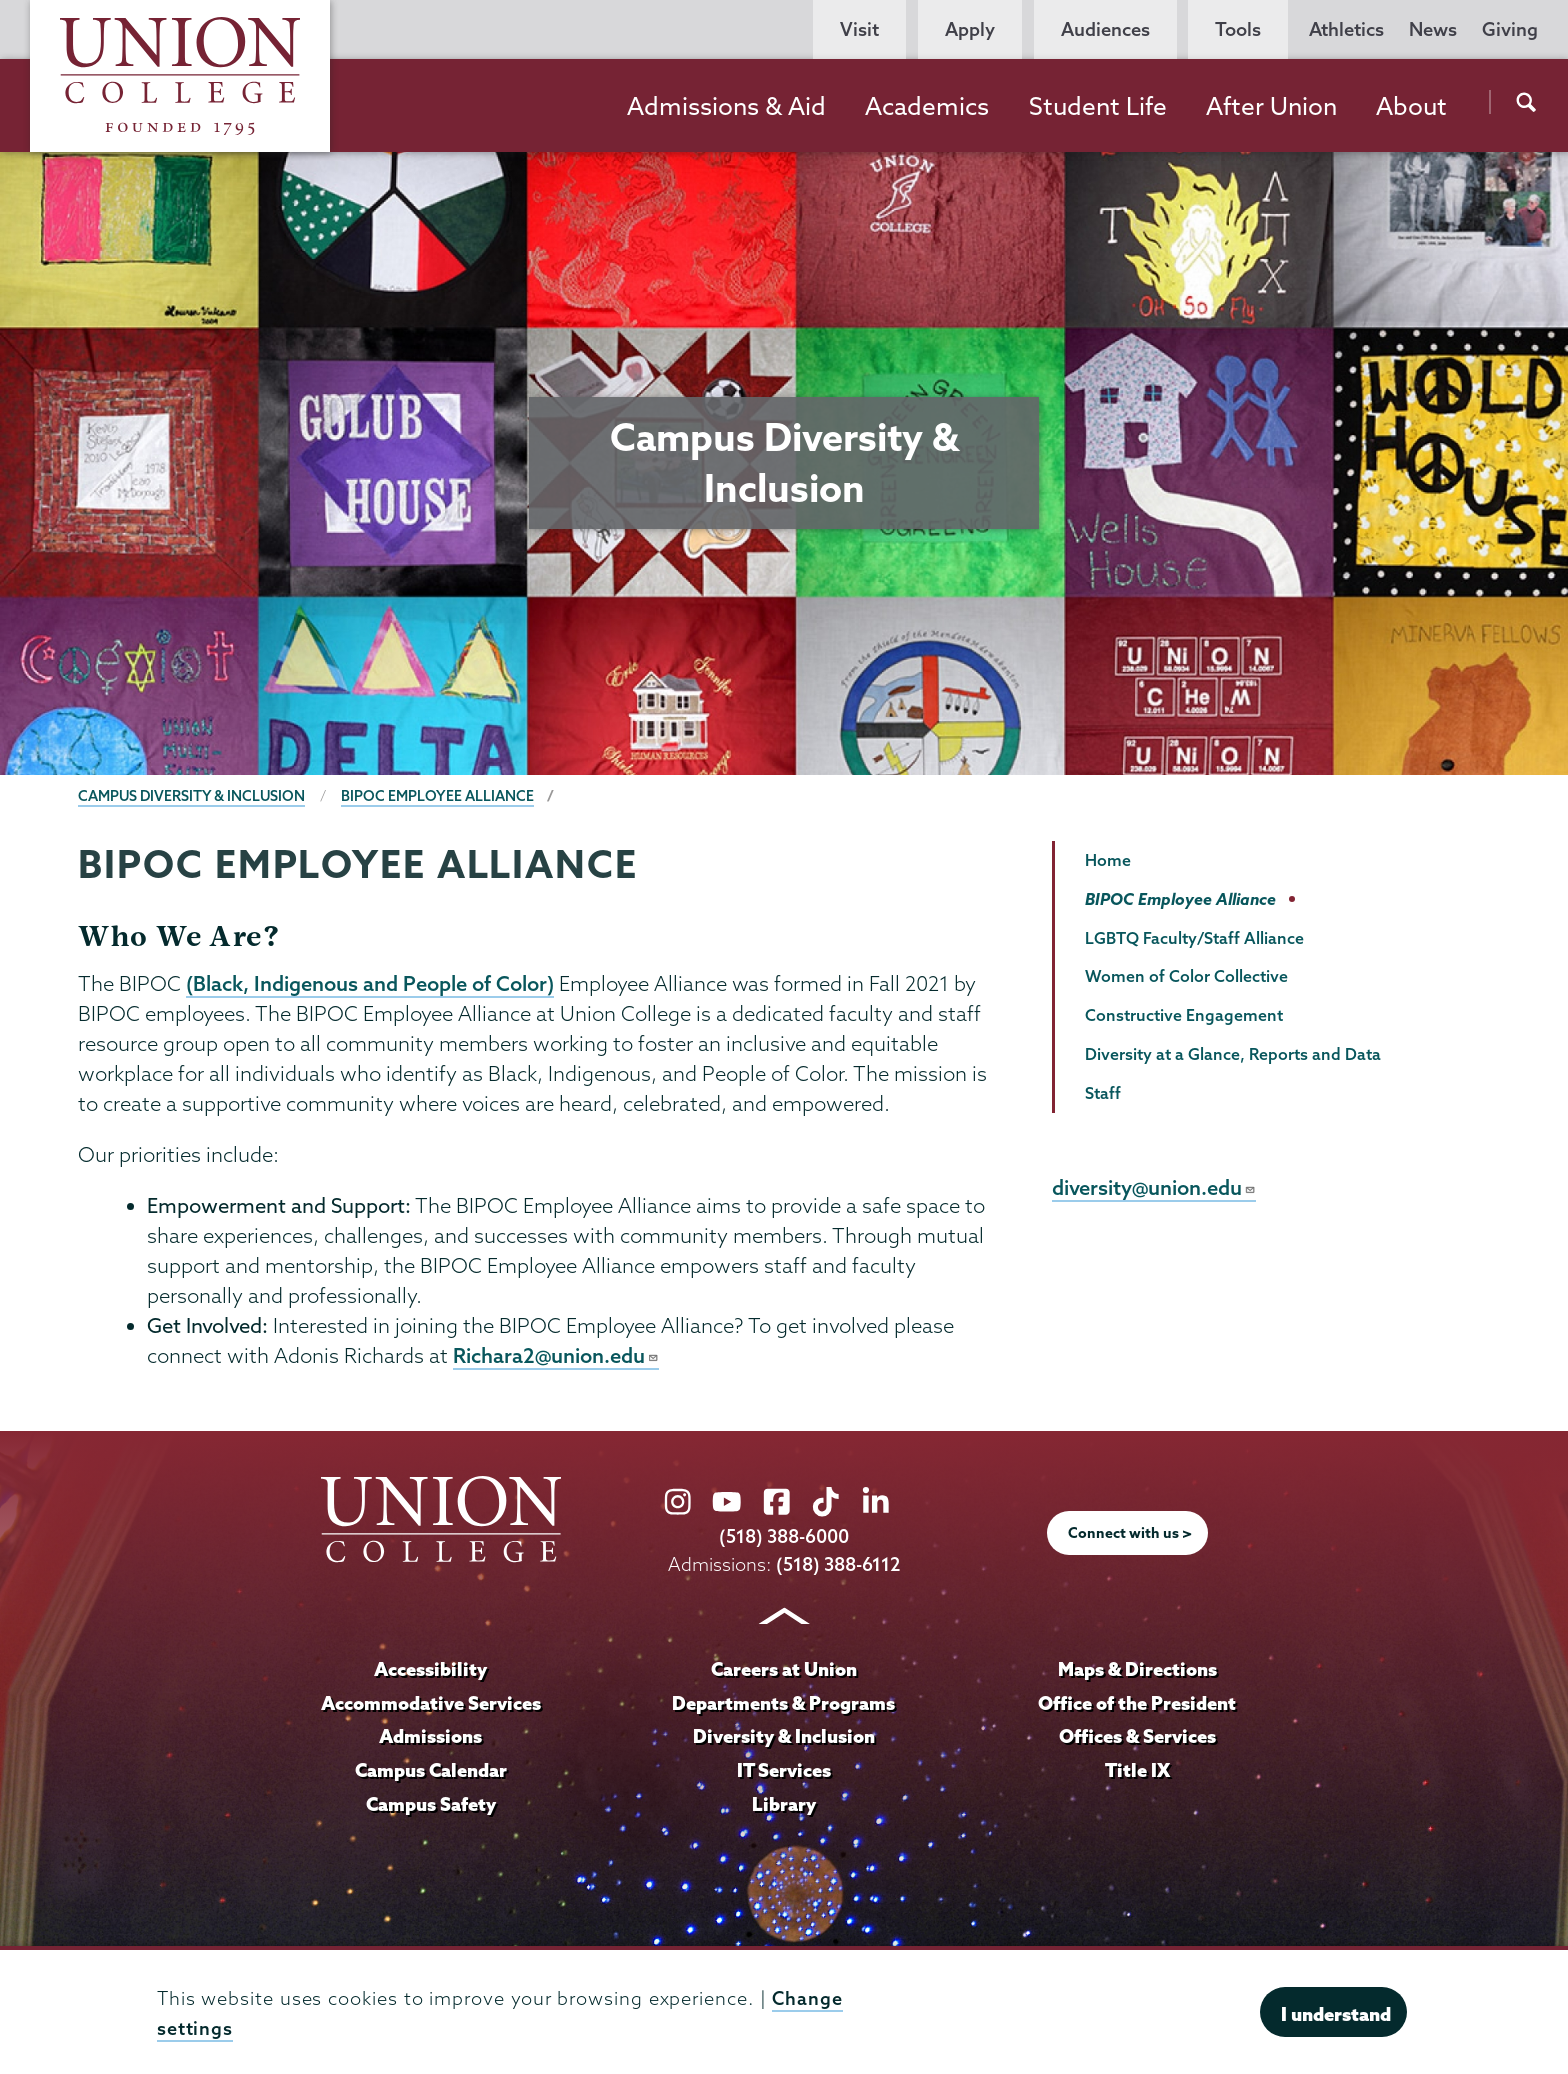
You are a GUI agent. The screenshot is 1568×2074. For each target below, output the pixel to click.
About (1411, 106)
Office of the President (1137, 1704)
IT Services (784, 1771)
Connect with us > (1130, 1535)
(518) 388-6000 (784, 1538)
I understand (1336, 2014)
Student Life (1098, 106)
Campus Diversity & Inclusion (193, 796)
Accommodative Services (430, 1704)
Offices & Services (1137, 1738)
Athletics (1346, 29)
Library (784, 1805)
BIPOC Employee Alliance (440, 796)
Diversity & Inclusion (783, 1738)
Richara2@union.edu (556, 1357)
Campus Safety (431, 1805)
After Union (1271, 106)
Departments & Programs (784, 1704)
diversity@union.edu (1154, 1188)
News (1433, 29)
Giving (1510, 29)
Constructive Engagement (1184, 1015)
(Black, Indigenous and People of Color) (370, 984)
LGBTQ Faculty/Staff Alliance (1194, 938)
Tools (1238, 29)
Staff (1103, 1093)
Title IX (1137, 1771)
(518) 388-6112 (838, 1565)
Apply (970, 29)
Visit (859, 29)
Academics (927, 106)
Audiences (1105, 29)
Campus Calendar (431, 1771)
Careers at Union (784, 1670)
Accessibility (431, 1670)
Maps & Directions (1137, 1670)
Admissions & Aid (726, 106)
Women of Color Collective (1186, 976)
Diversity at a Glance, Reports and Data (1233, 1054)
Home (1108, 860)
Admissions (431, 1738)
